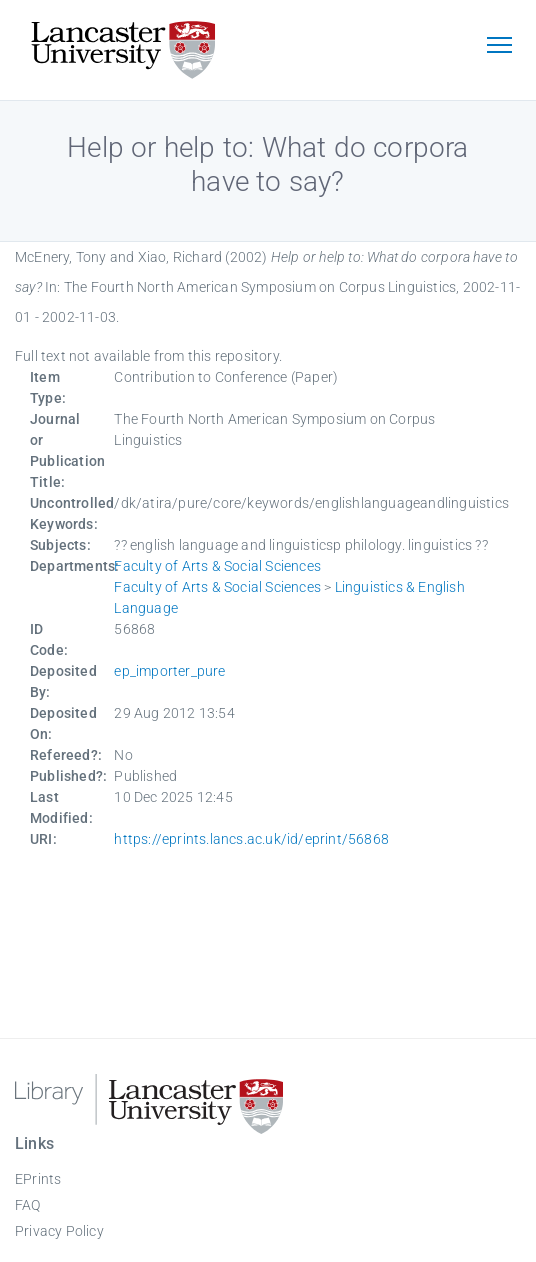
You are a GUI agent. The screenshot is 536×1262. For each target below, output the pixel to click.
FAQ (28, 1205)
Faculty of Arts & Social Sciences (217, 566)
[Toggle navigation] (499, 47)
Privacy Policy (59, 1231)
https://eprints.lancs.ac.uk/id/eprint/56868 (251, 839)
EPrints (38, 1179)
